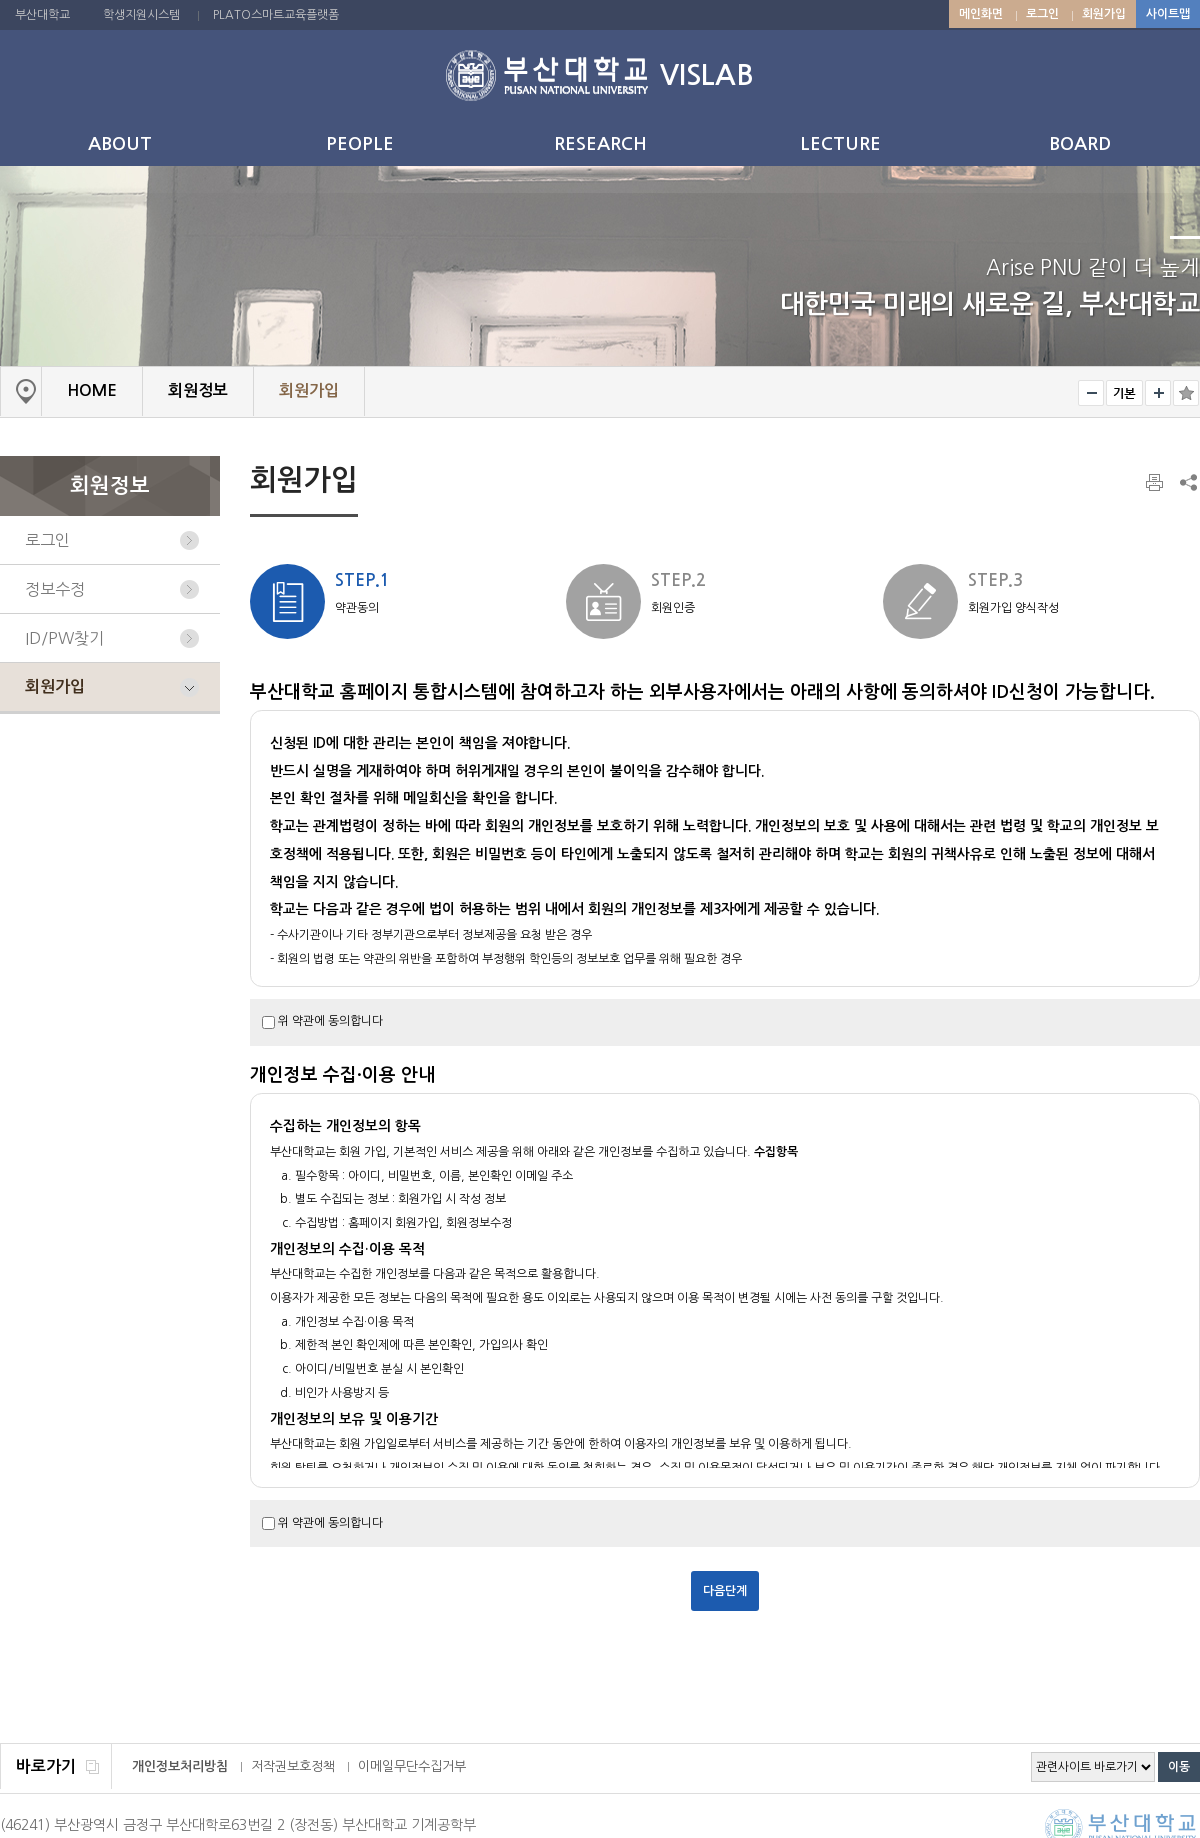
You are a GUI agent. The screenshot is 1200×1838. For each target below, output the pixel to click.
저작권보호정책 (293, 1766)
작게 (1091, 393)
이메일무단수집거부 (412, 1766)
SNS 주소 (1187, 482)
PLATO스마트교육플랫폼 (276, 15)
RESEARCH (600, 144)
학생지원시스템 (141, 15)
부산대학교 (42, 15)
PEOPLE (360, 144)
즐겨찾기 (1186, 393)
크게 (1158, 393)
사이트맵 (1168, 14)
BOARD (1080, 144)
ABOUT (120, 144)
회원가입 (1104, 14)
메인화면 (981, 14)
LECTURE (840, 144)
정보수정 (55, 589)
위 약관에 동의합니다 (330, 1021)
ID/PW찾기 (64, 638)
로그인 (1042, 14)
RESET (1124, 393)
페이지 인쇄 (1156, 483)
